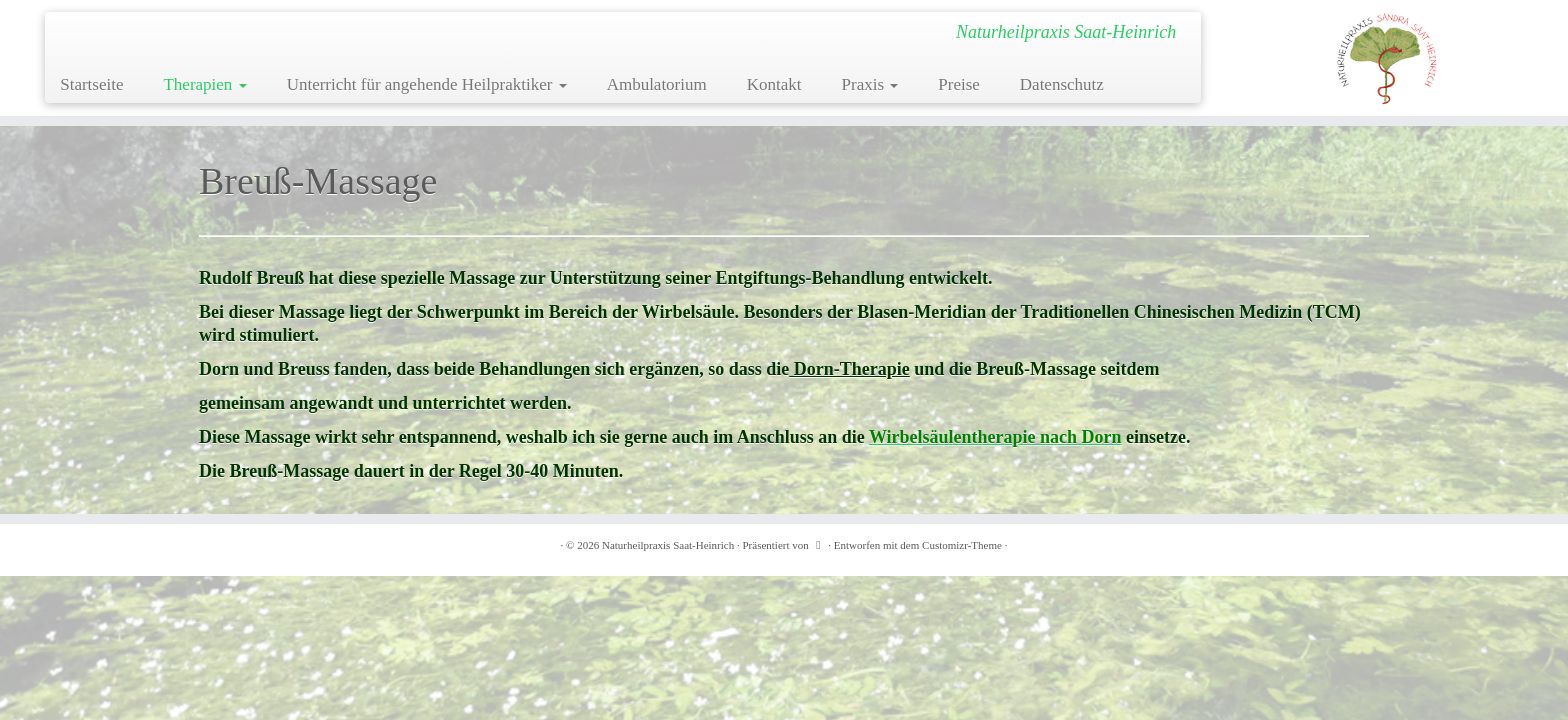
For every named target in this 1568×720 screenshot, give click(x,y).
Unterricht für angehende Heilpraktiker (427, 84)
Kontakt (774, 84)
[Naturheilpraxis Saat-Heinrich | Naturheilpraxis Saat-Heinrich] (1387, 58)
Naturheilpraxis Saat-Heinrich (668, 545)
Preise (959, 84)
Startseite (91, 84)
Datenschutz (1062, 84)
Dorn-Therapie (849, 369)
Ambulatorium (657, 84)
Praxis (870, 84)
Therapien (204, 84)
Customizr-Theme (962, 545)
